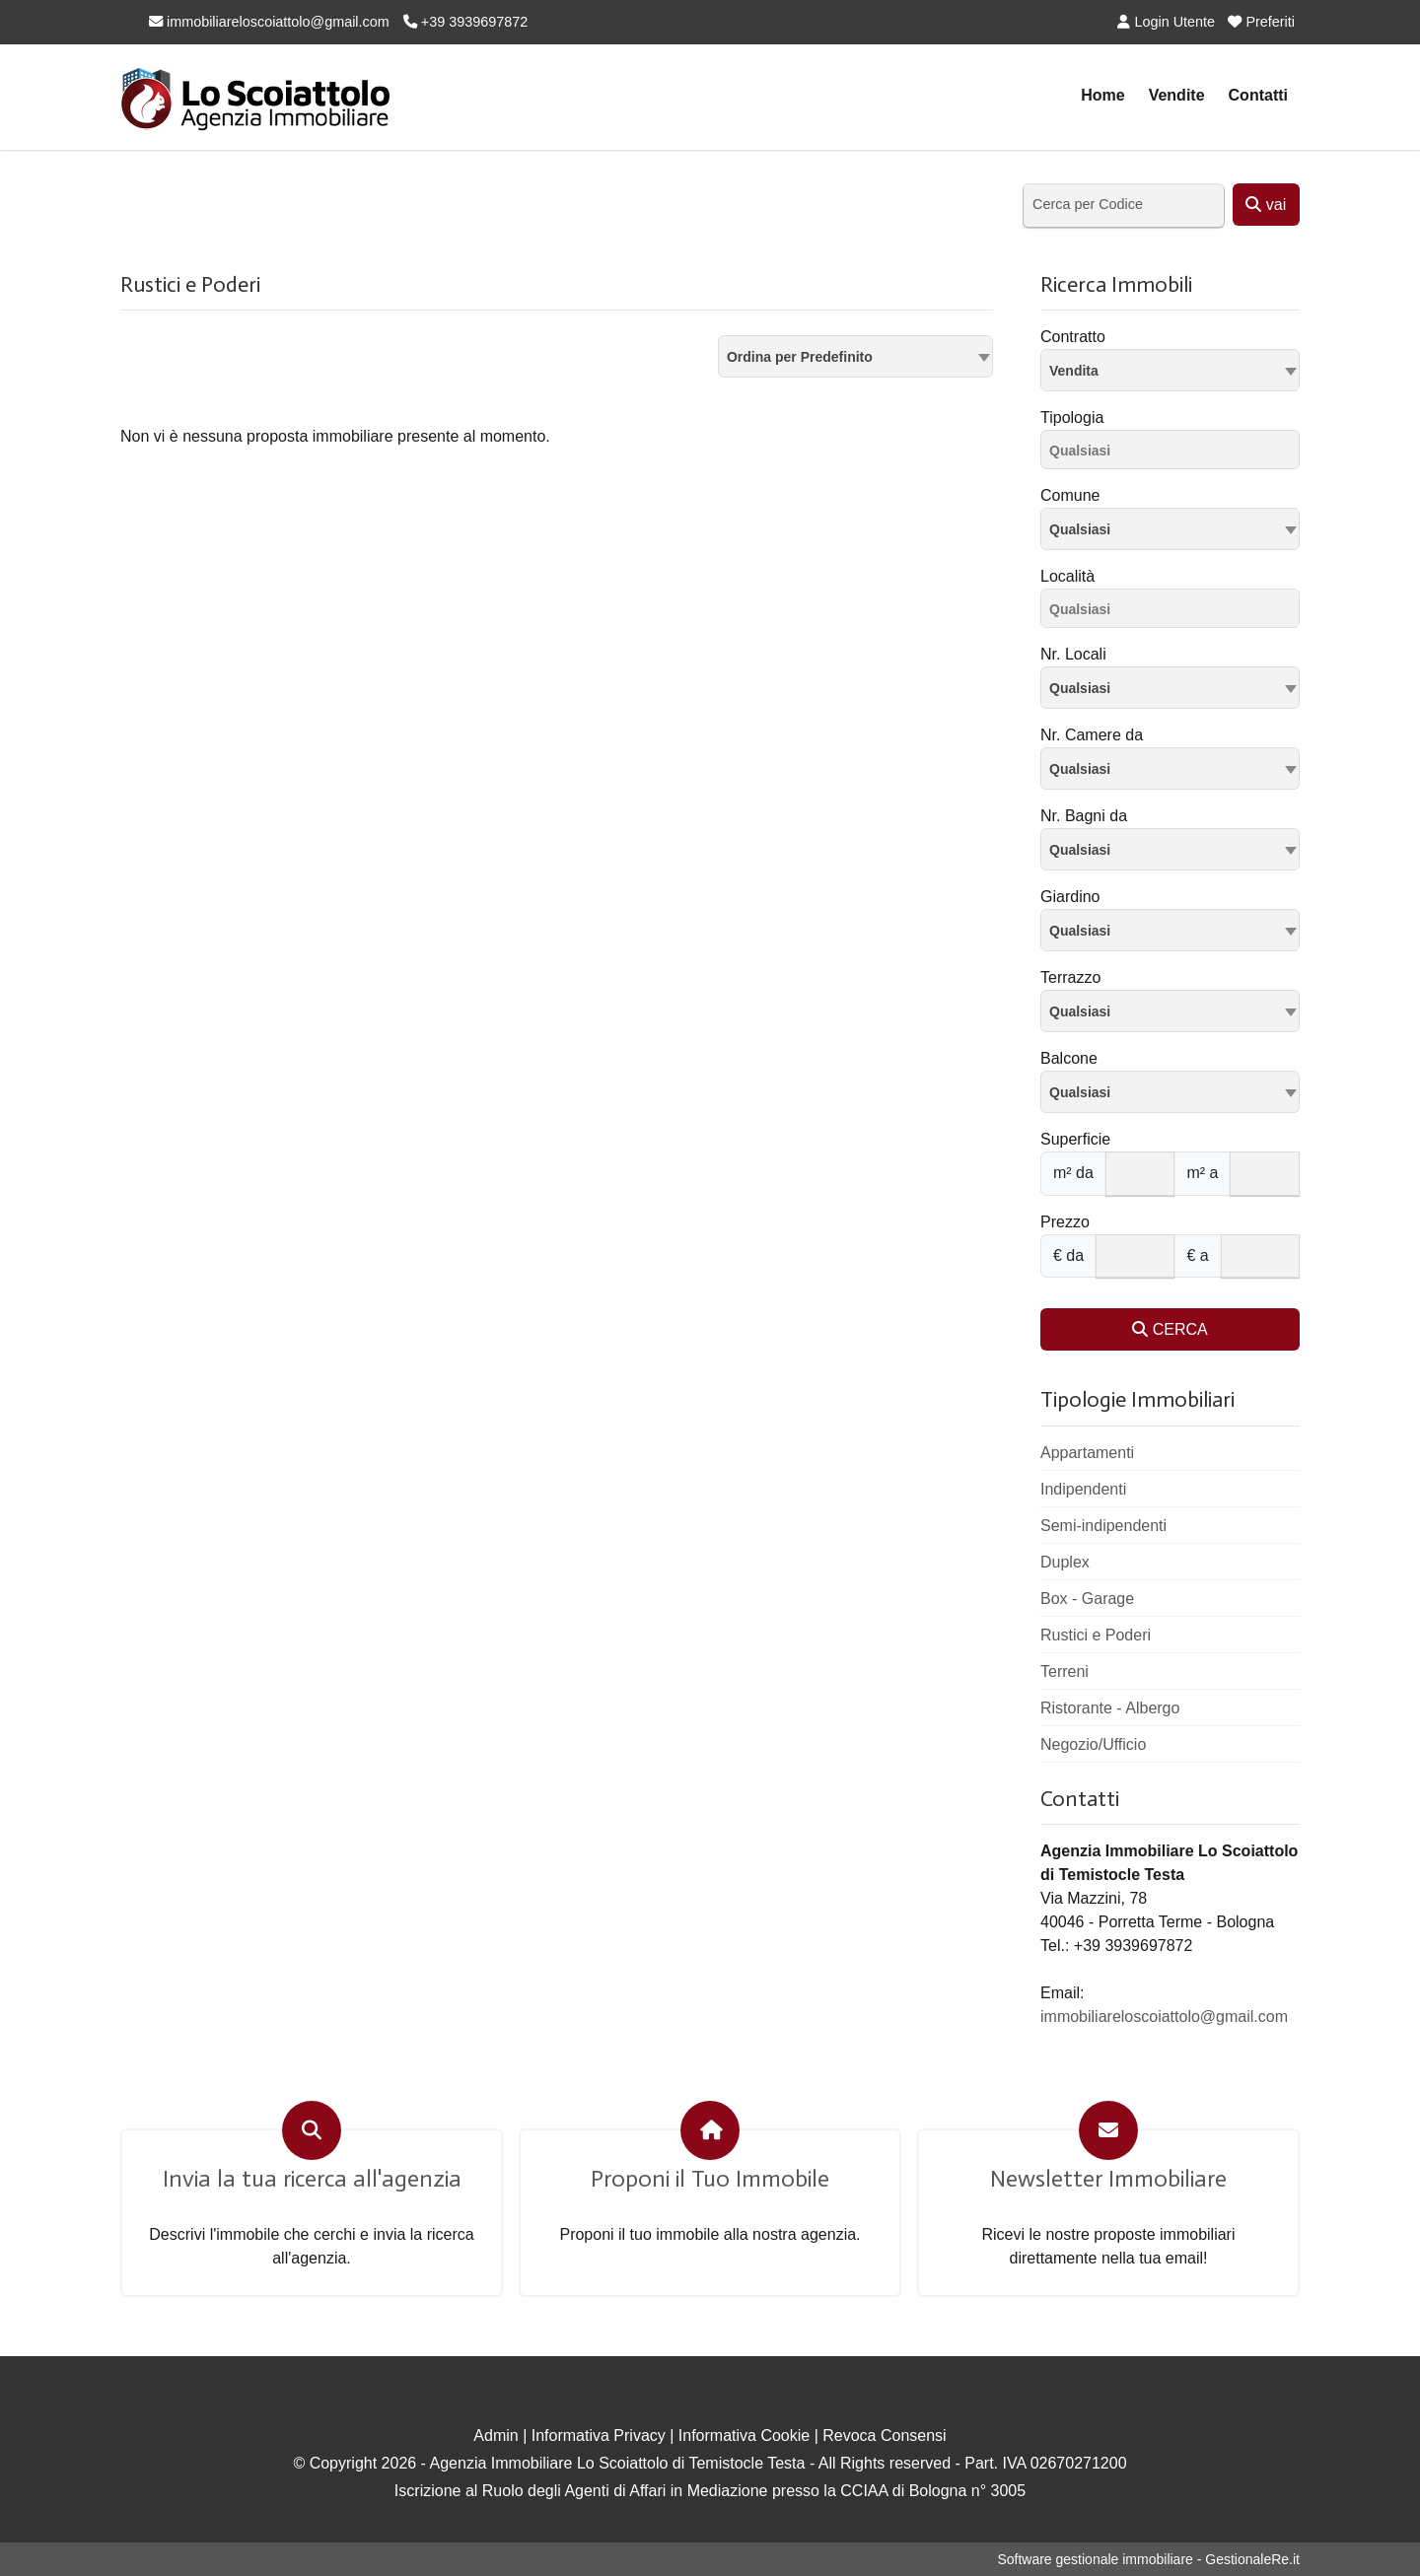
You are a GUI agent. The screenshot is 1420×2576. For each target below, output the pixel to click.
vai (1265, 204)
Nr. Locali (1073, 654)
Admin (495, 2435)
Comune (1070, 495)
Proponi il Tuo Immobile (710, 2179)
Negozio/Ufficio (1093, 1744)
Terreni (1064, 1671)
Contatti (1258, 95)
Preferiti (1261, 22)
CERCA (1169, 1329)
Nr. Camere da (1091, 735)
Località (1067, 576)
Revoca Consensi (884, 2435)
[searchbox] (1175, 453)
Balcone (1069, 1058)
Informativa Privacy (599, 2435)
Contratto (1072, 336)
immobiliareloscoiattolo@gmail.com (269, 22)
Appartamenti (1087, 1452)
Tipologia (1071, 417)
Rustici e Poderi (1095, 1635)
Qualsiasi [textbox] (1079, 529)
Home (1102, 95)
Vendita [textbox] (1074, 371)
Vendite (1177, 95)
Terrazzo (1070, 977)
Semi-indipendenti (1103, 1525)
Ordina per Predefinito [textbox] (800, 357)
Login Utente (1166, 22)
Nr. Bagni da (1083, 815)
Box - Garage (1087, 1598)
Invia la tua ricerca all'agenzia (312, 2179)
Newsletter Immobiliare (1108, 2179)
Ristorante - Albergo (1109, 1708)
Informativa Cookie (744, 2435)
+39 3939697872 (465, 22)
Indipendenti (1083, 1489)
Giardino (1070, 896)
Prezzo (1065, 1222)
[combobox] (855, 356)
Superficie (1075, 1139)
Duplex (1065, 1562)
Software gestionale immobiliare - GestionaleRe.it (1148, 2559)
